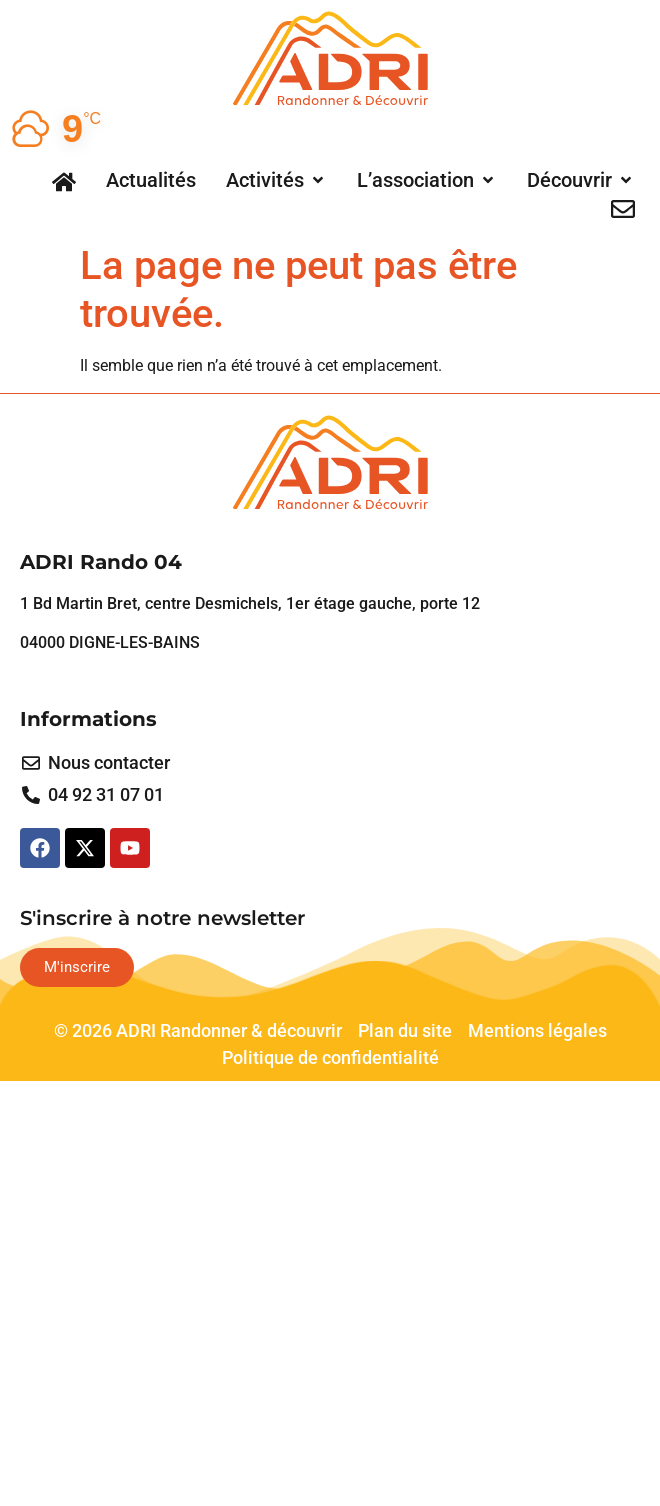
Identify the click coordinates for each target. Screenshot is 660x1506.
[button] (276, 180)
